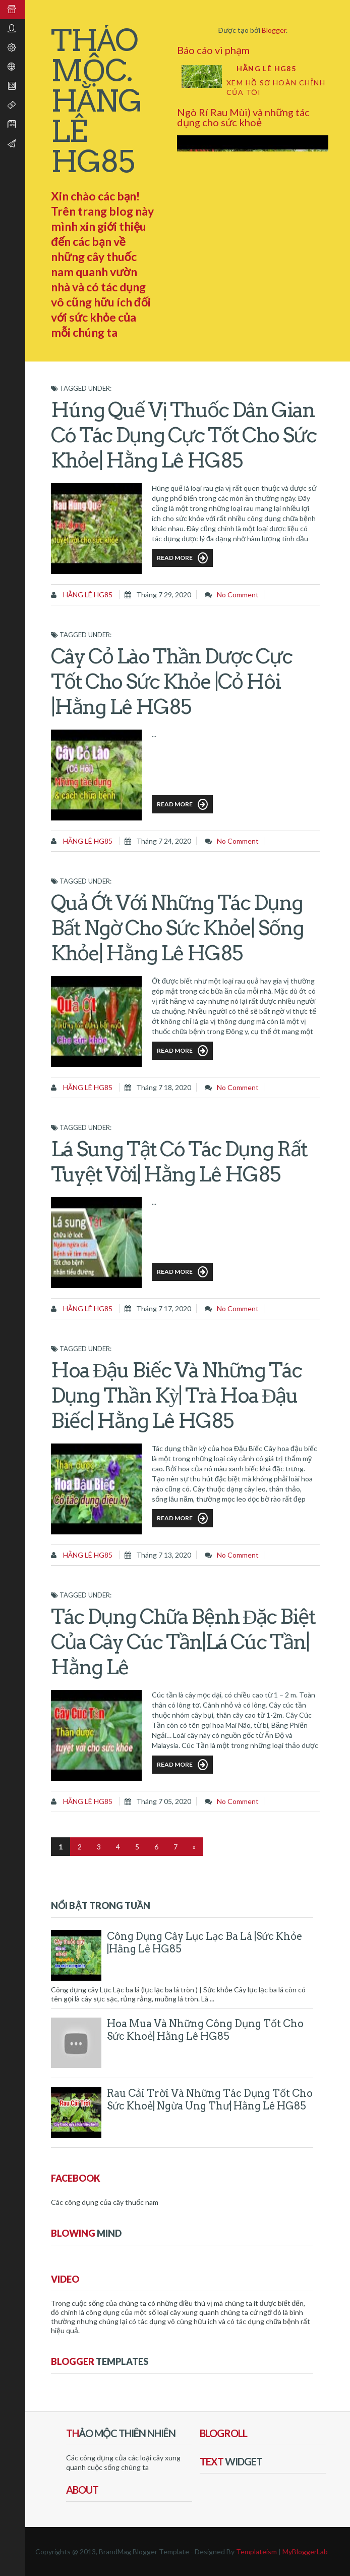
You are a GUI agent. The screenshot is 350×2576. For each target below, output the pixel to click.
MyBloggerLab (305, 2551)
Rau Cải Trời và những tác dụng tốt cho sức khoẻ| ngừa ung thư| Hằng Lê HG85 (210, 2099)
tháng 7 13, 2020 (163, 1555)
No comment (238, 594)
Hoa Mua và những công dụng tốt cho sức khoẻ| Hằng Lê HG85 (205, 2030)
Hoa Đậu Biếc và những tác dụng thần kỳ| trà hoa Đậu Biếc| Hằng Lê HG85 (176, 1395)
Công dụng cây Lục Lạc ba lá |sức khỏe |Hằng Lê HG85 (204, 1942)
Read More (182, 557)
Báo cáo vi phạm (213, 50)
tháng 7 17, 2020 (163, 1308)
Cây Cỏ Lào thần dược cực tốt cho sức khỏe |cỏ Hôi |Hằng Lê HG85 (171, 681)
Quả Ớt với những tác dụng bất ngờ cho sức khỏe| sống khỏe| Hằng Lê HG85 (177, 928)
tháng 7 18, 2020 (163, 1087)
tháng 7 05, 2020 (163, 1801)
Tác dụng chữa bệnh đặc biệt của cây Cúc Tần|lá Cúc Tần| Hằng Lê (183, 1642)
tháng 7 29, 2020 (163, 594)
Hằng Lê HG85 (266, 68)
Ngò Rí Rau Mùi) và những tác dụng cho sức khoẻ (243, 117)
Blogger (274, 30)
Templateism (256, 2551)
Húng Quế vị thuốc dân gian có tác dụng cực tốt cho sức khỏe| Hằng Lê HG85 (183, 435)
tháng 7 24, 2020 (163, 841)
